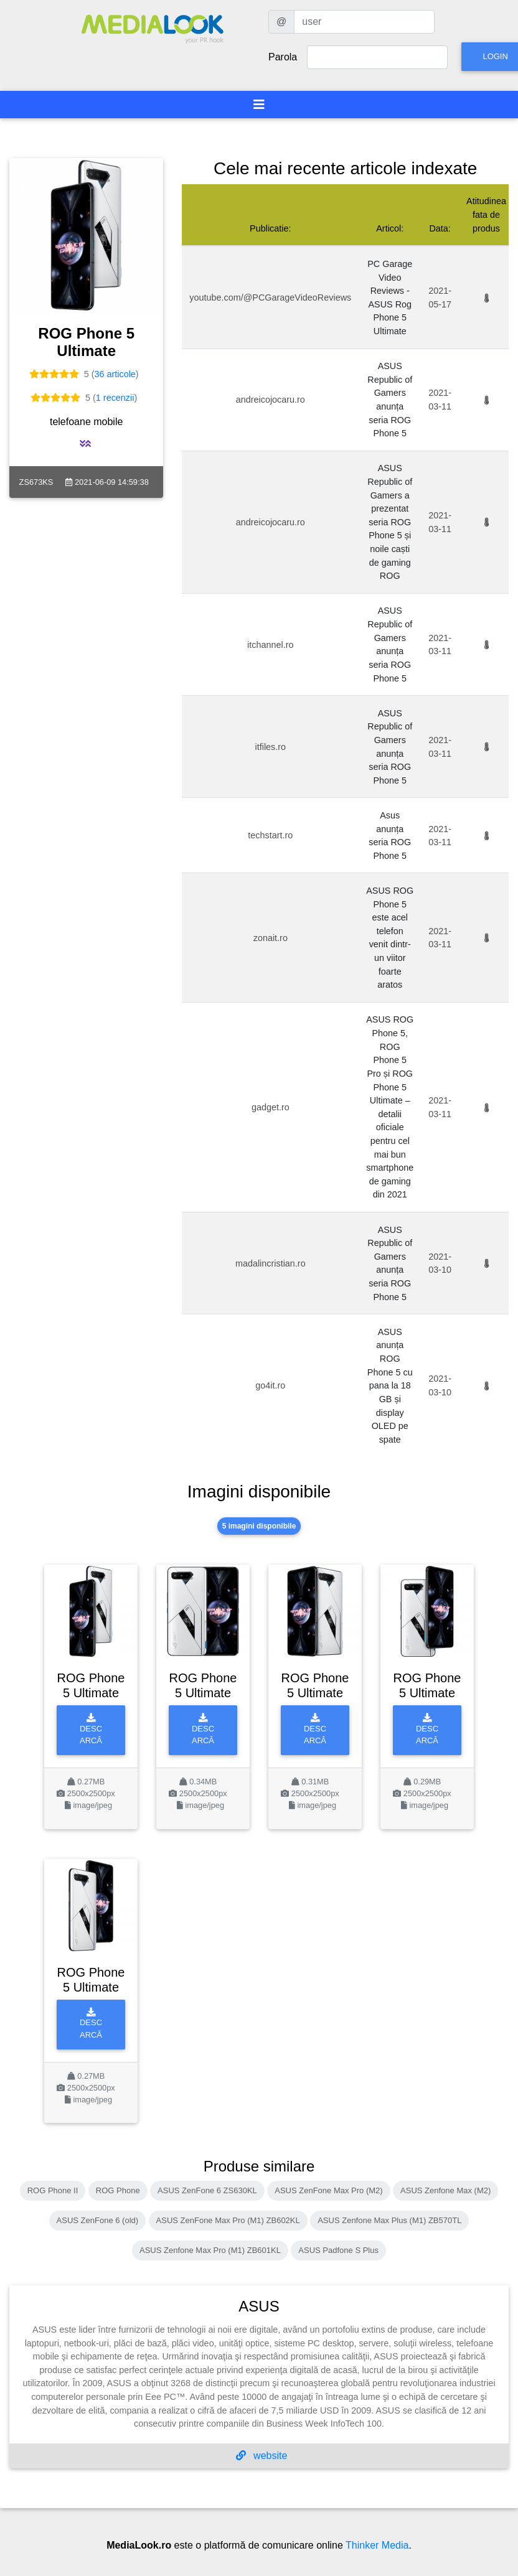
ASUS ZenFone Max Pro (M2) (328, 2190)
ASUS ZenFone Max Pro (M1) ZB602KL (228, 2220)
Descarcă (91, 1729)
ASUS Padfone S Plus (338, 2250)
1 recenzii (115, 398)
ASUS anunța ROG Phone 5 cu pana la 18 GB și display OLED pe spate (390, 1386)
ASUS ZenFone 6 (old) (98, 2220)
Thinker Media (377, 2545)
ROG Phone (118, 2190)
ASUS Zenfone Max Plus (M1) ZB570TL (389, 2220)
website (262, 2455)
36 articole (114, 374)
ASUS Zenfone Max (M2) (445, 2190)
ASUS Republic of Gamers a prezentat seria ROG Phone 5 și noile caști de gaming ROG (389, 522)
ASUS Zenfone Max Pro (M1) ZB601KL (210, 2250)
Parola (282, 57)
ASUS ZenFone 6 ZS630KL (207, 2190)
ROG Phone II (52, 2190)
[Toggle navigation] (259, 104)
